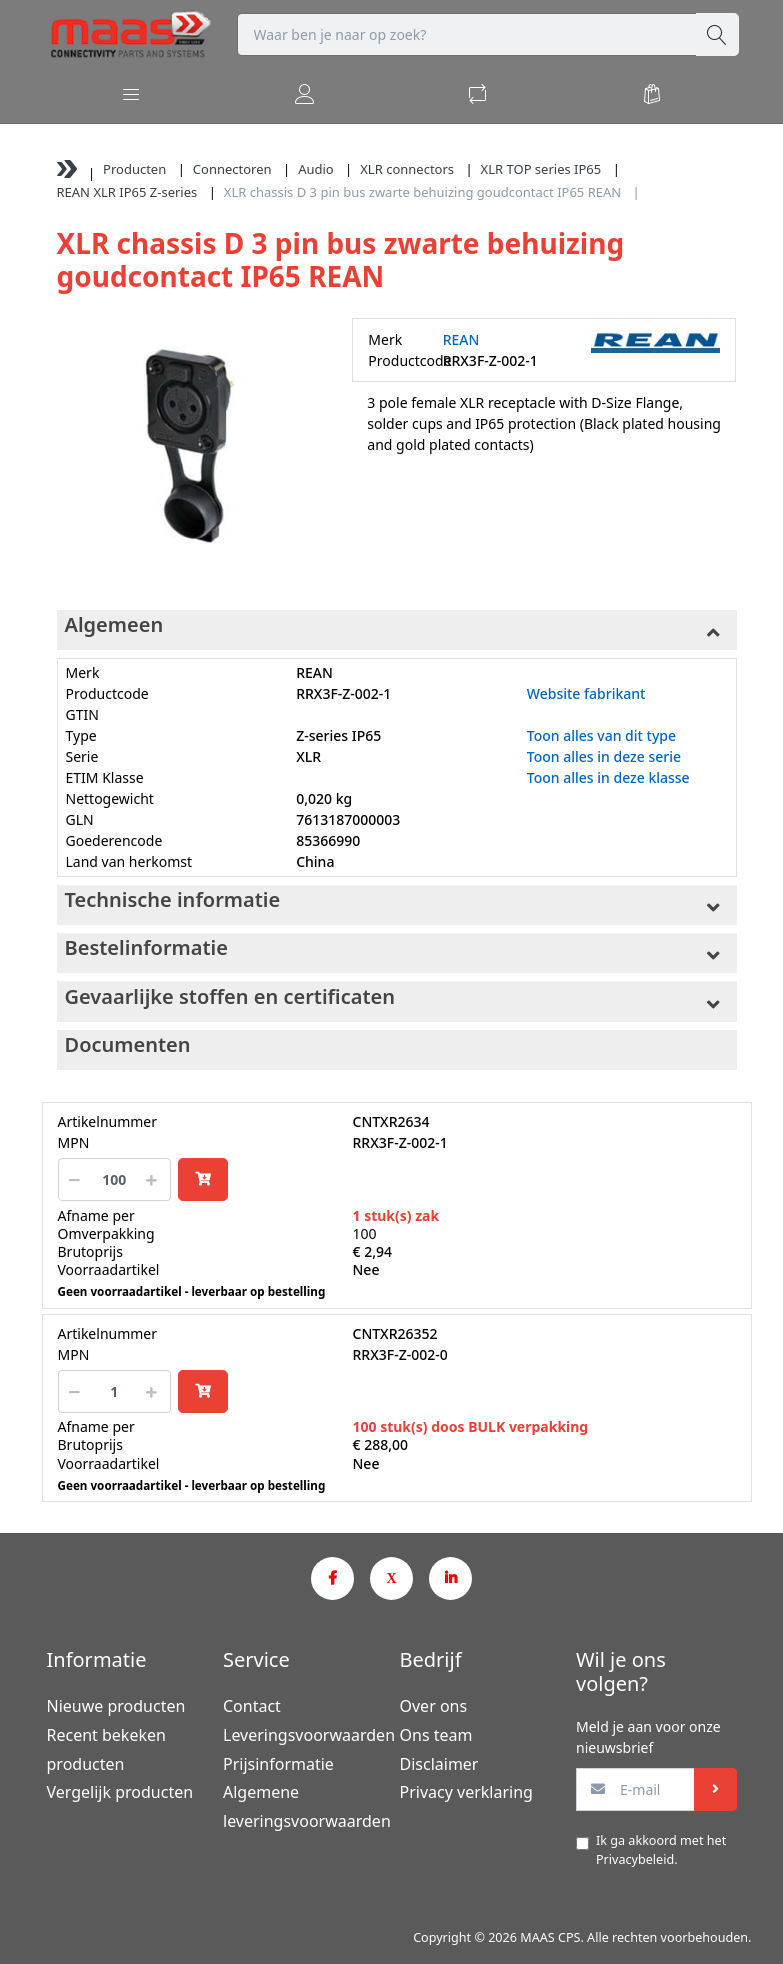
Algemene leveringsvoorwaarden (303, 1806)
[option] (189, 450)
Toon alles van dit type (601, 735)
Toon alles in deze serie (604, 756)
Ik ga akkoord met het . (661, 1850)
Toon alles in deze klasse (608, 777)
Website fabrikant (586, 693)
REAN (461, 339)
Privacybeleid (635, 1859)
